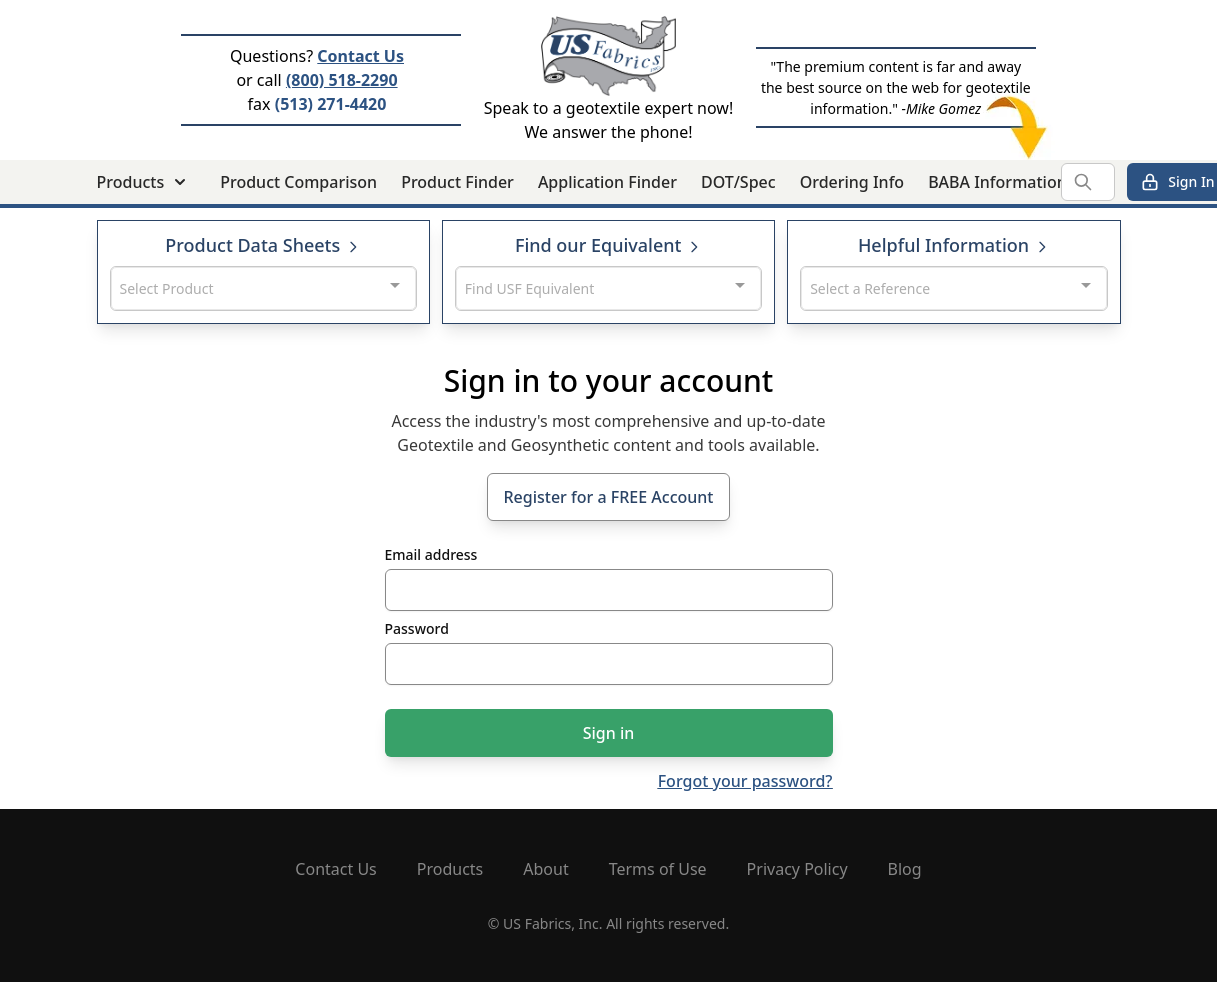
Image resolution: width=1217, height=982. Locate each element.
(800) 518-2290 (342, 80)
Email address (431, 554)
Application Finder (607, 182)
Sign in (609, 733)
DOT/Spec (738, 182)
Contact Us (360, 56)
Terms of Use (658, 869)
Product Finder (457, 182)
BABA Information (997, 182)
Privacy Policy (797, 869)
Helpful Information (954, 245)
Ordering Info (852, 182)
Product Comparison (298, 182)
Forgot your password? (745, 781)
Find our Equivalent (608, 245)
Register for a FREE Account (609, 497)
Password (417, 628)
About (545, 869)
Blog (905, 869)
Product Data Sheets (263, 245)
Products (450, 869)
